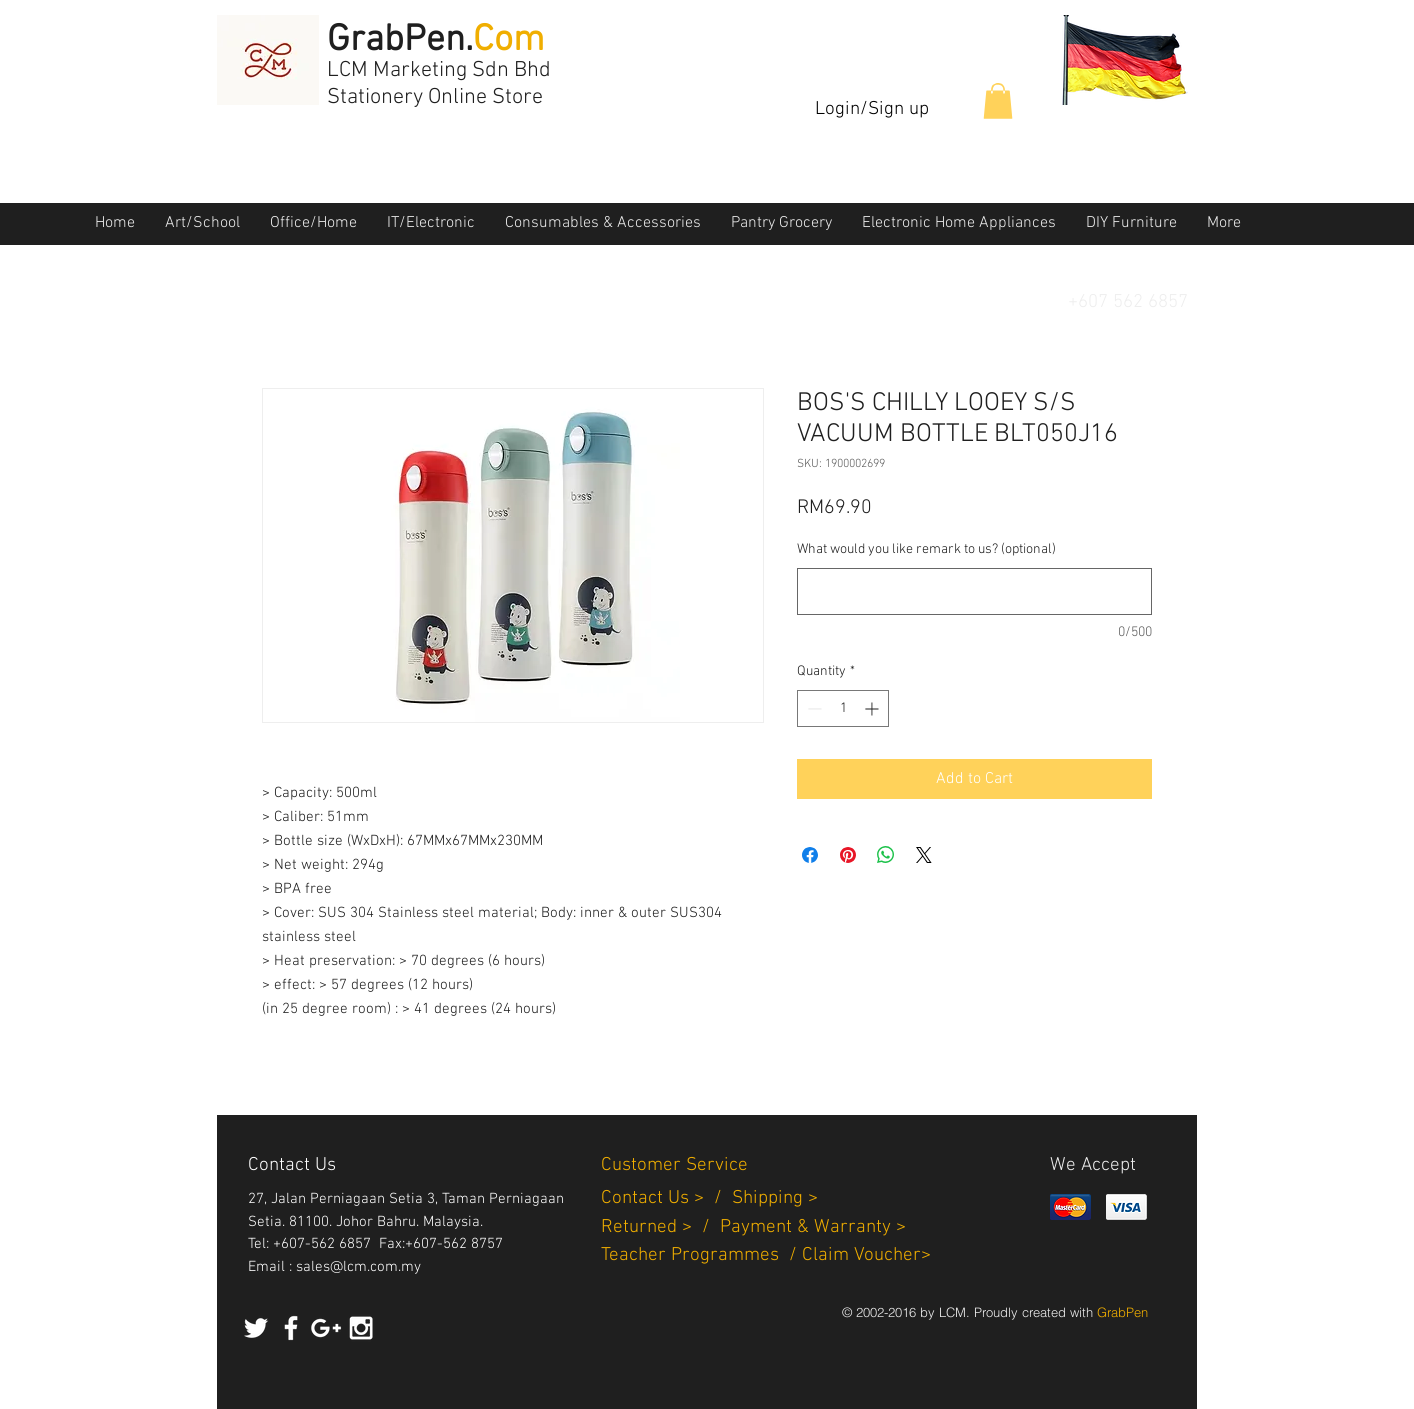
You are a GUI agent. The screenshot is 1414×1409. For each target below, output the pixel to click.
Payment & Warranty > (813, 1227)
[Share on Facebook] (810, 855)
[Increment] (873, 708)
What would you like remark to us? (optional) (926, 549)
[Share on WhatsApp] (886, 855)
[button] (998, 101)
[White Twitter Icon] (256, 1328)
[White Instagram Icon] (361, 1328)
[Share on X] (924, 855)
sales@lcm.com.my (358, 1267)
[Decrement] (812, 708)
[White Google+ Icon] (326, 1328)
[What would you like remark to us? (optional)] (974, 591)
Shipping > (775, 1198)
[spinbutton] (843, 708)
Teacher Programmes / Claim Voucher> (766, 1255)
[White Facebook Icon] (291, 1328)
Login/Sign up (872, 109)
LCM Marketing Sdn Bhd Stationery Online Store (439, 84)
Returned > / (660, 1227)
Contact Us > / (666, 1198)
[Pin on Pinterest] (848, 855)
